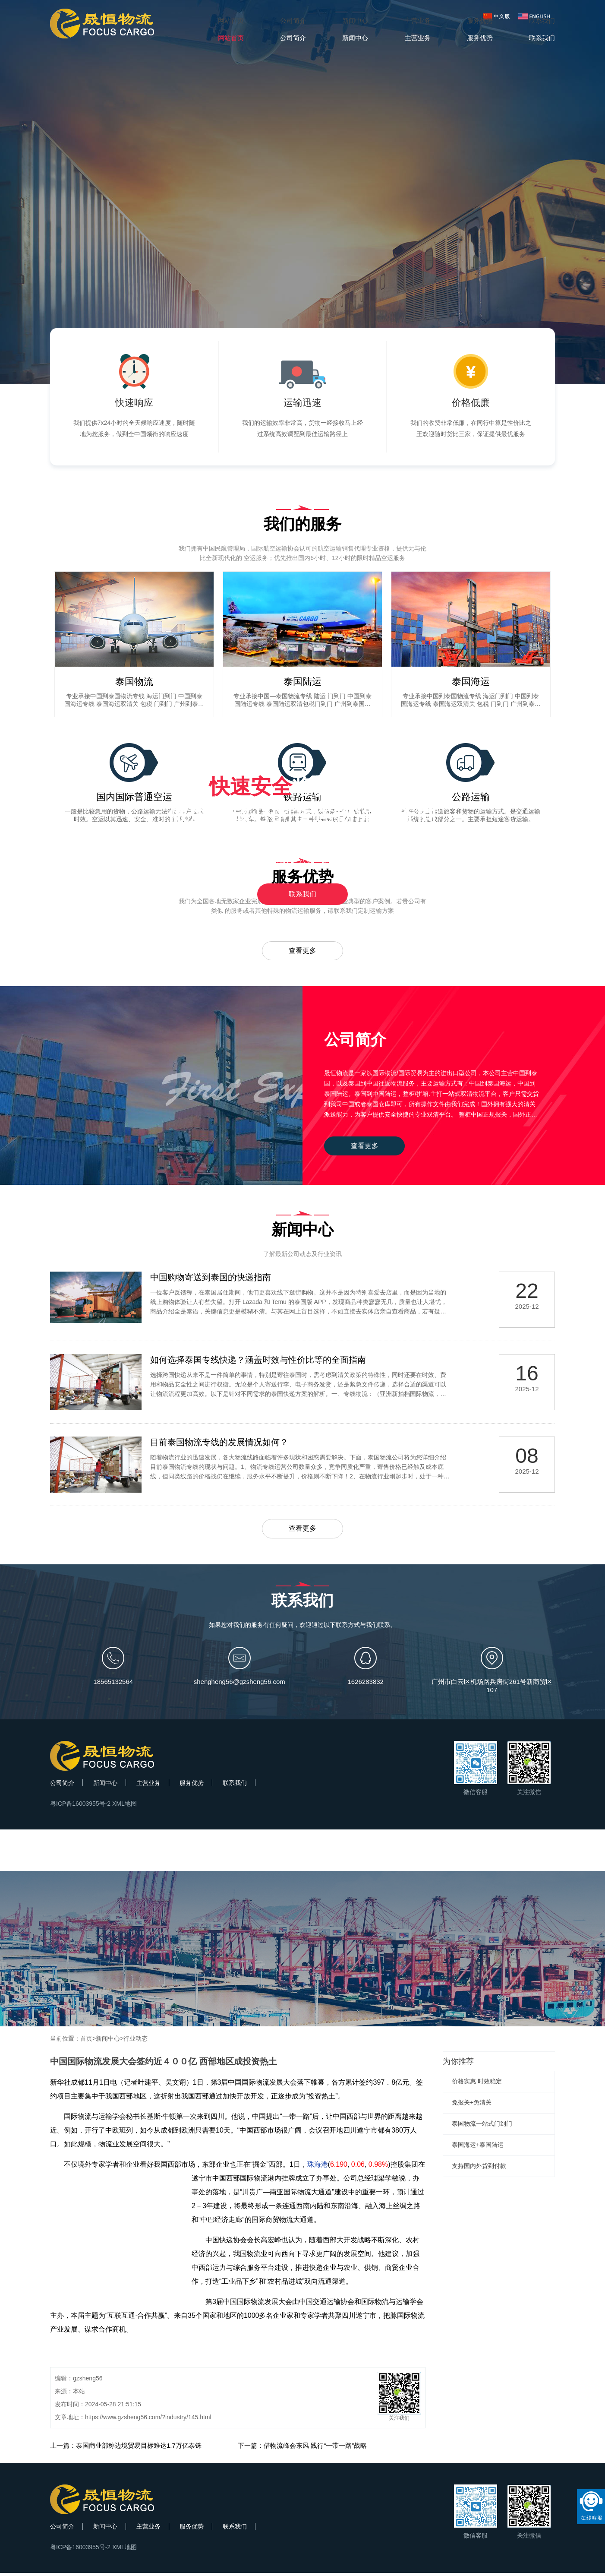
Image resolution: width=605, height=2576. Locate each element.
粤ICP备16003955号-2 (80, 1806)
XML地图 (124, 1806)
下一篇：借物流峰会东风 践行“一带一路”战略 (302, 2448)
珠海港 (317, 2167)
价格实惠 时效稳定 (477, 2084)
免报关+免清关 (472, 2105)
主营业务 (148, 1785)
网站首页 (231, 20)
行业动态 (135, 2041)
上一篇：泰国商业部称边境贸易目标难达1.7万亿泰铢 (126, 2448)
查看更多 (302, 951)
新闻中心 (105, 1785)
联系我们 (302, 894)
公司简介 (62, 1785)
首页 (86, 2041)
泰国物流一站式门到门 (482, 2126)
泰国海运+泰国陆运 (478, 2147)
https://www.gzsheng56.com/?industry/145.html (148, 2420)
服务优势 (192, 1785)
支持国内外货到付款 (479, 2168)
